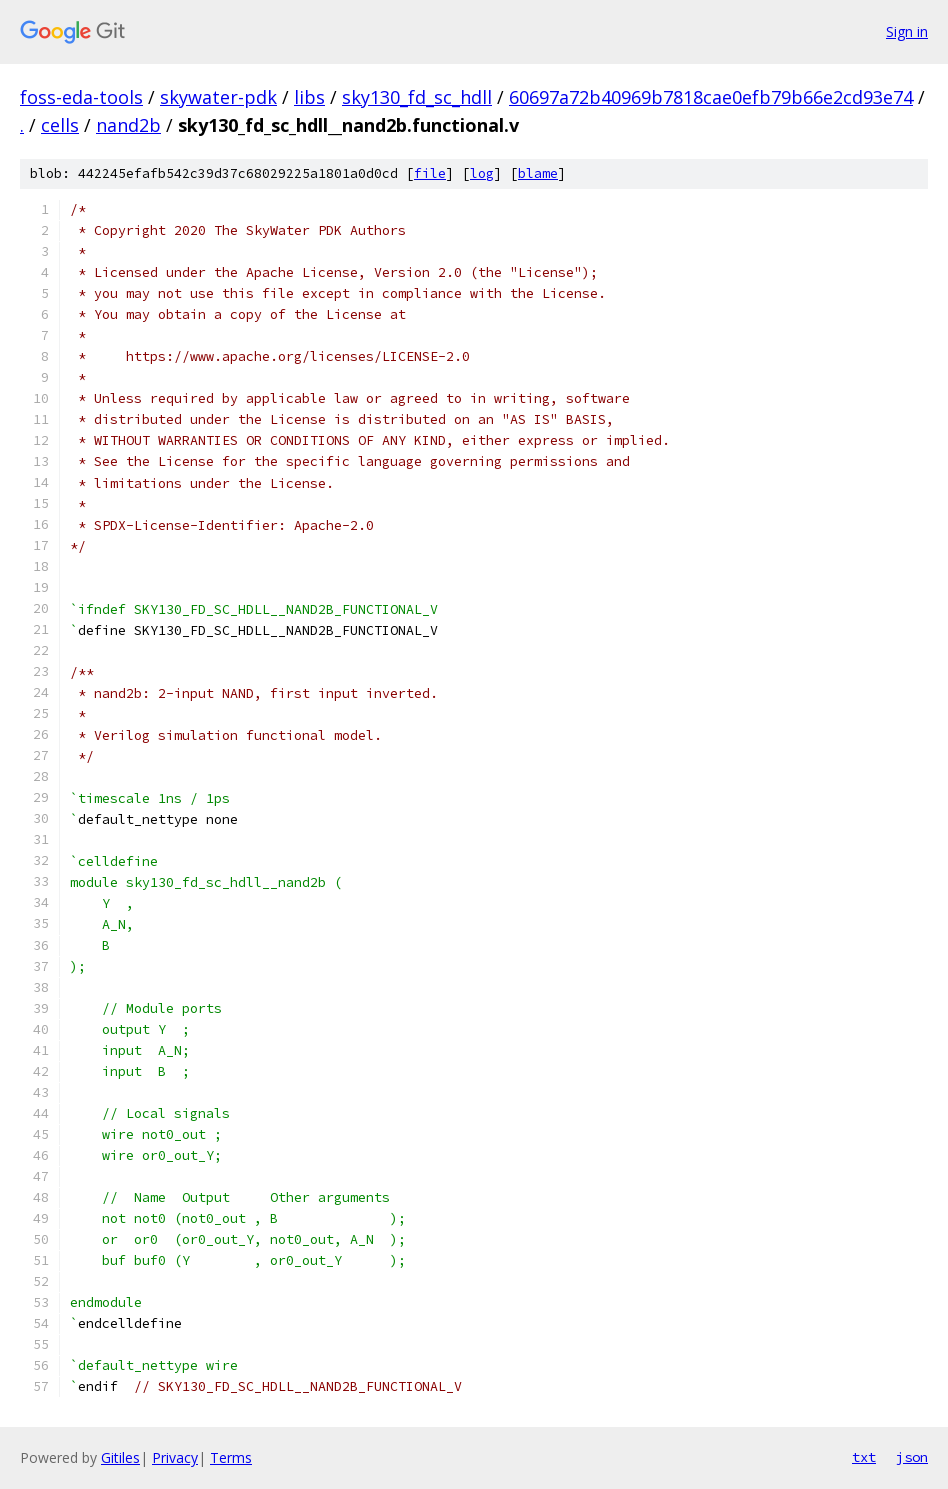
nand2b (128, 125)
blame (538, 173)
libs (309, 97)
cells (60, 125)
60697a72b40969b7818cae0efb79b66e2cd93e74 (711, 97)
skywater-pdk (218, 97)
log (482, 173)
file (430, 173)
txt (864, 1457)
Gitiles (120, 1457)
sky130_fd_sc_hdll (417, 97)
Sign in (907, 31)
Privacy (175, 1457)
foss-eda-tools (81, 97)
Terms (231, 1457)
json (912, 1457)
